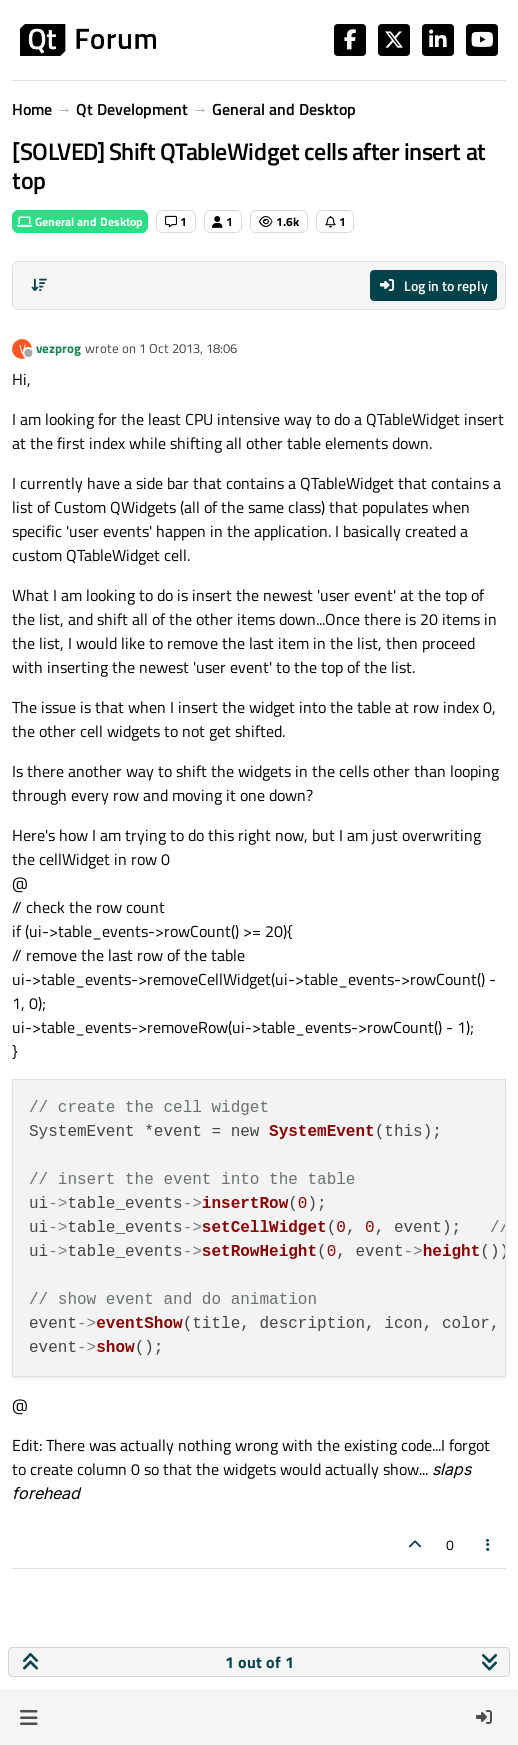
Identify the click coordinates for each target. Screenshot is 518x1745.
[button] (28, 1717)
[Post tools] (489, 1544)
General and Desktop (80, 221)
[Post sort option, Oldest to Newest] (39, 285)
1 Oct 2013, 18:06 (188, 348)
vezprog (58, 348)
